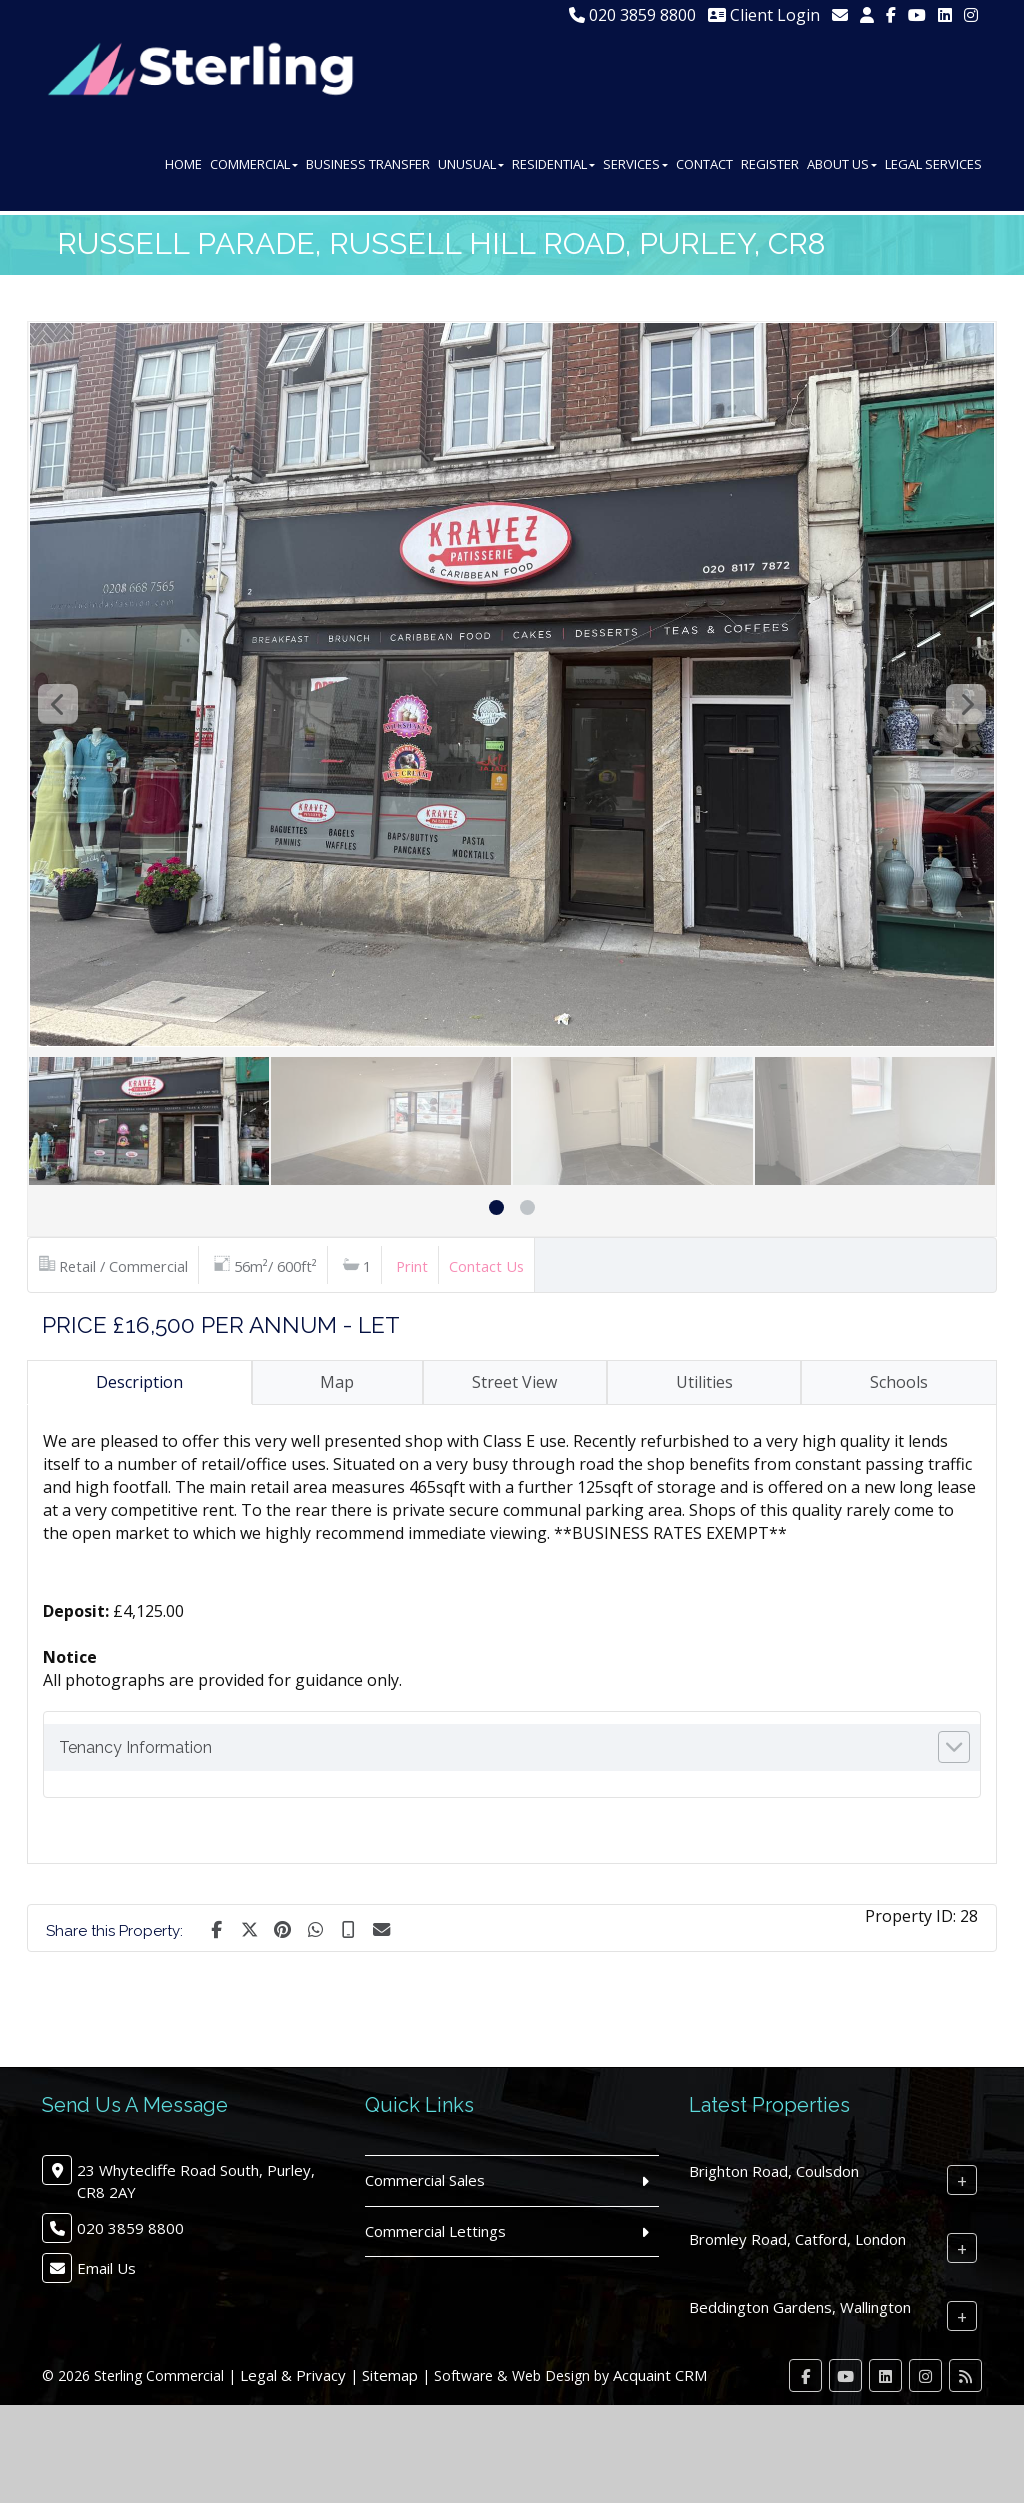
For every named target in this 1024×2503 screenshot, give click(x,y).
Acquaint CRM (660, 2375)
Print (412, 1266)
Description (139, 1382)
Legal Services (933, 168)
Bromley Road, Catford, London (797, 2239)
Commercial (254, 168)
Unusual (471, 168)
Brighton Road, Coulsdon (774, 2171)
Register (770, 168)
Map (337, 1382)
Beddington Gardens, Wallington (800, 2307)
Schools (899, 1382)
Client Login (764, 15)
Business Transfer (368, 168)
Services (635, 168)
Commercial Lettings (435, 2231)
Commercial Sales (425, 2180)
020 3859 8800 (632, 15)
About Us (842, 168)
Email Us (106, 2268)
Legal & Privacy (293, 2375)
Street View (514, 1382)
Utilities (704, 1382)
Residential (553, 168)
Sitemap (390, 2375)
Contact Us (486, 1266)
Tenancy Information (135, 1747)
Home (183, 168)
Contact (704, 168)
